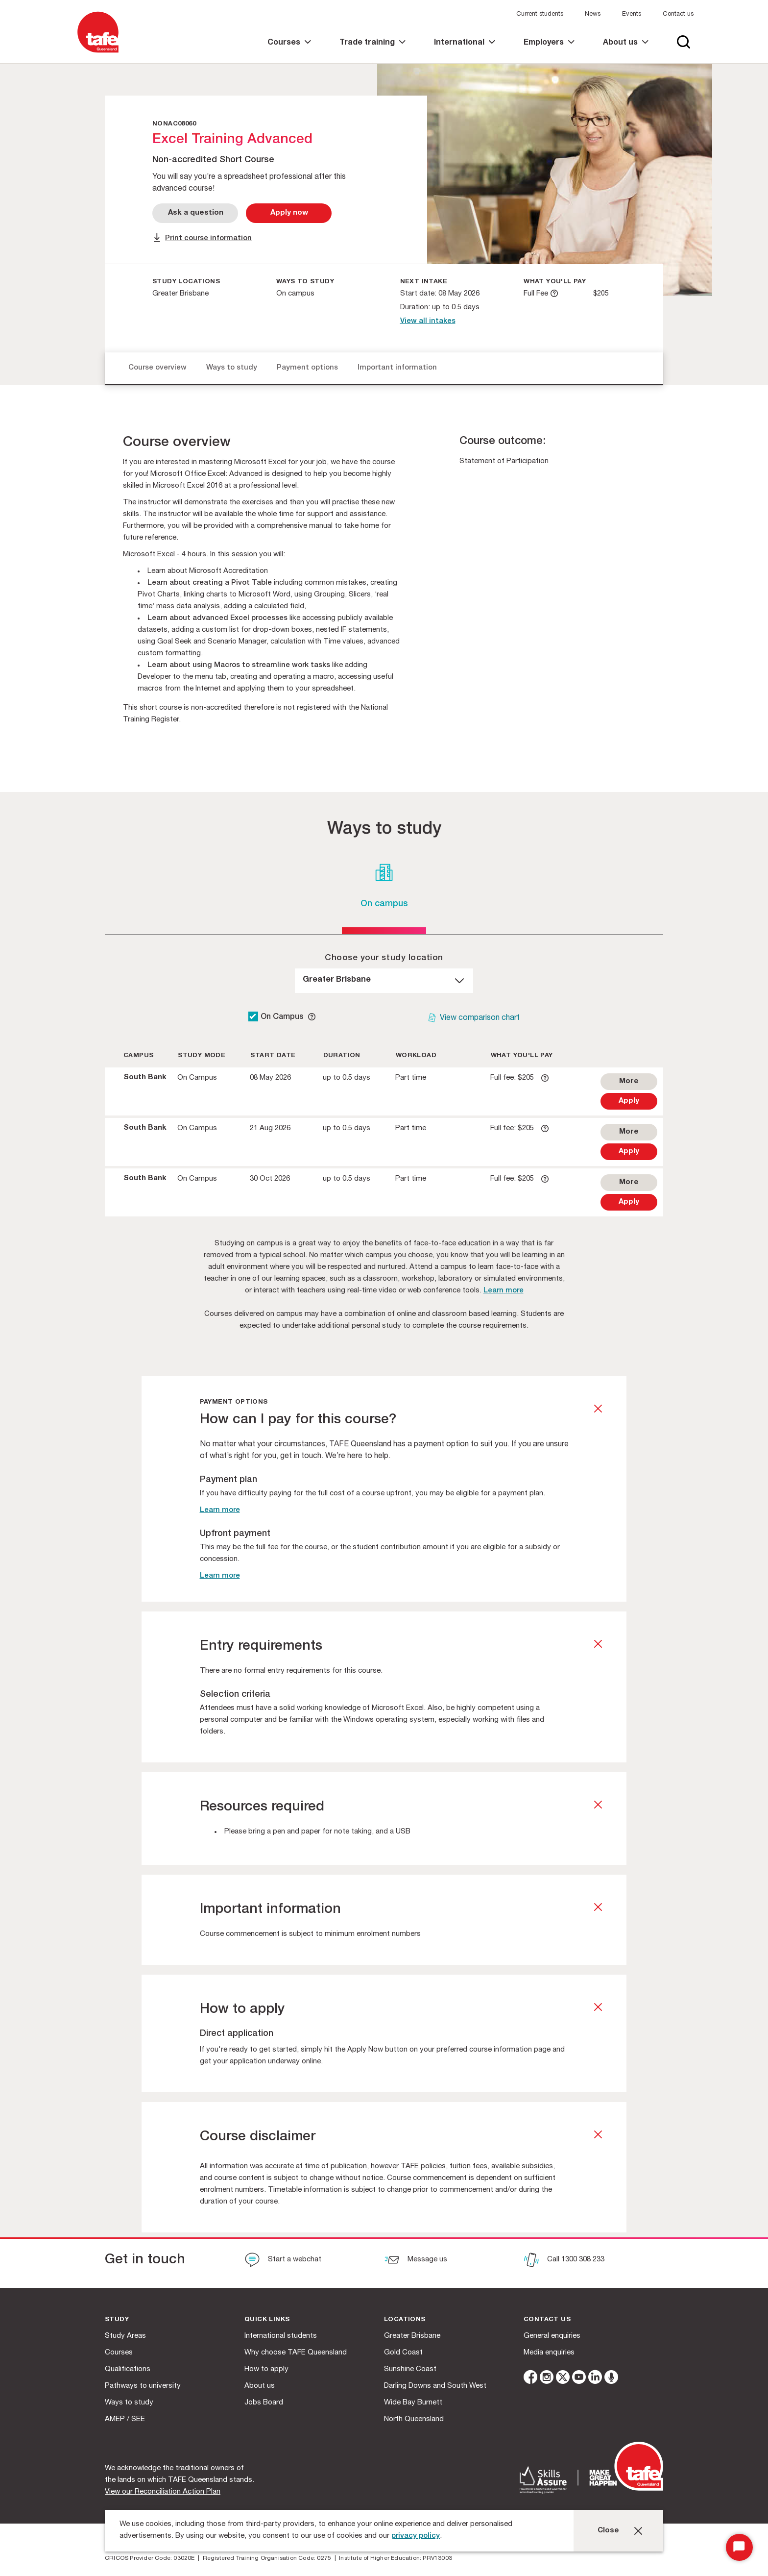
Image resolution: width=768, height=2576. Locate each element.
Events (631, 14)
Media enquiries (549, 2352)
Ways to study (231, 368)
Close (608, 2530)
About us (259, 2386)
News (592, 14)
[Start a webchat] (282, 2261)
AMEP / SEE (125, 2419)
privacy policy (415, 2536)
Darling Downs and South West (435, 2386)
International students (280, 2336)
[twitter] (563, 2378)
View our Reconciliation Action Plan (162, 2492)
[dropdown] (384, 980)
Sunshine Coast (410, 2369)
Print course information (208, 238)
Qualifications (127, 2369)
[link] (289, 51)
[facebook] (530, 2378)
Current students (539, 14)
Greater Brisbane (412, 2336)
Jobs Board (263, 2402)
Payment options (307, 368)
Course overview (157, 368)
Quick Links (266, 2320)
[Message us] (415, 2261)
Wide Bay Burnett (413, 2402)
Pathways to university (143, 2386)
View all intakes (428, 321)
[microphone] (611, 2378)
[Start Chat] (739, 2547)
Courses (119, 2352)
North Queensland (414, 2419)
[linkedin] (595, 2378)
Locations (405, 2320)
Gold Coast (403, 2352)
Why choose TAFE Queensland (295, 2352)
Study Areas (125, 2336)
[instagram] (546, 2378)
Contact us (678, 14)
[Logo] (98, 53)
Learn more (503, 1290)
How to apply (266, 2369)
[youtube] (579, 2378)
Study (117, 2320)
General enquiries (552, 2336)
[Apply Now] (289, 213)
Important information (397, 368)
